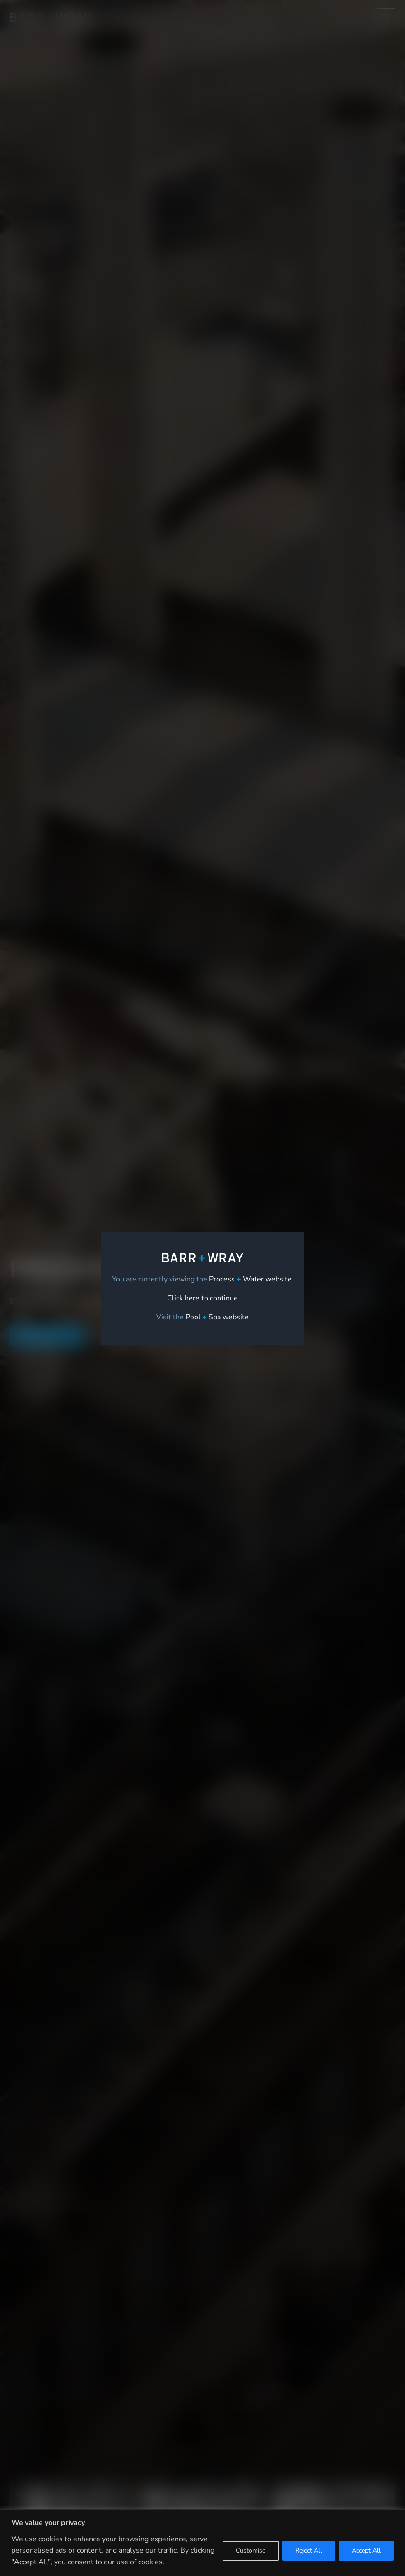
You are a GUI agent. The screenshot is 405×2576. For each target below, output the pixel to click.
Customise (250, 2550)
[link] (217, 1317)
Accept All (366, 2550)
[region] (202, 2542)
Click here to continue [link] (202, 1298)
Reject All (308, 2550)
